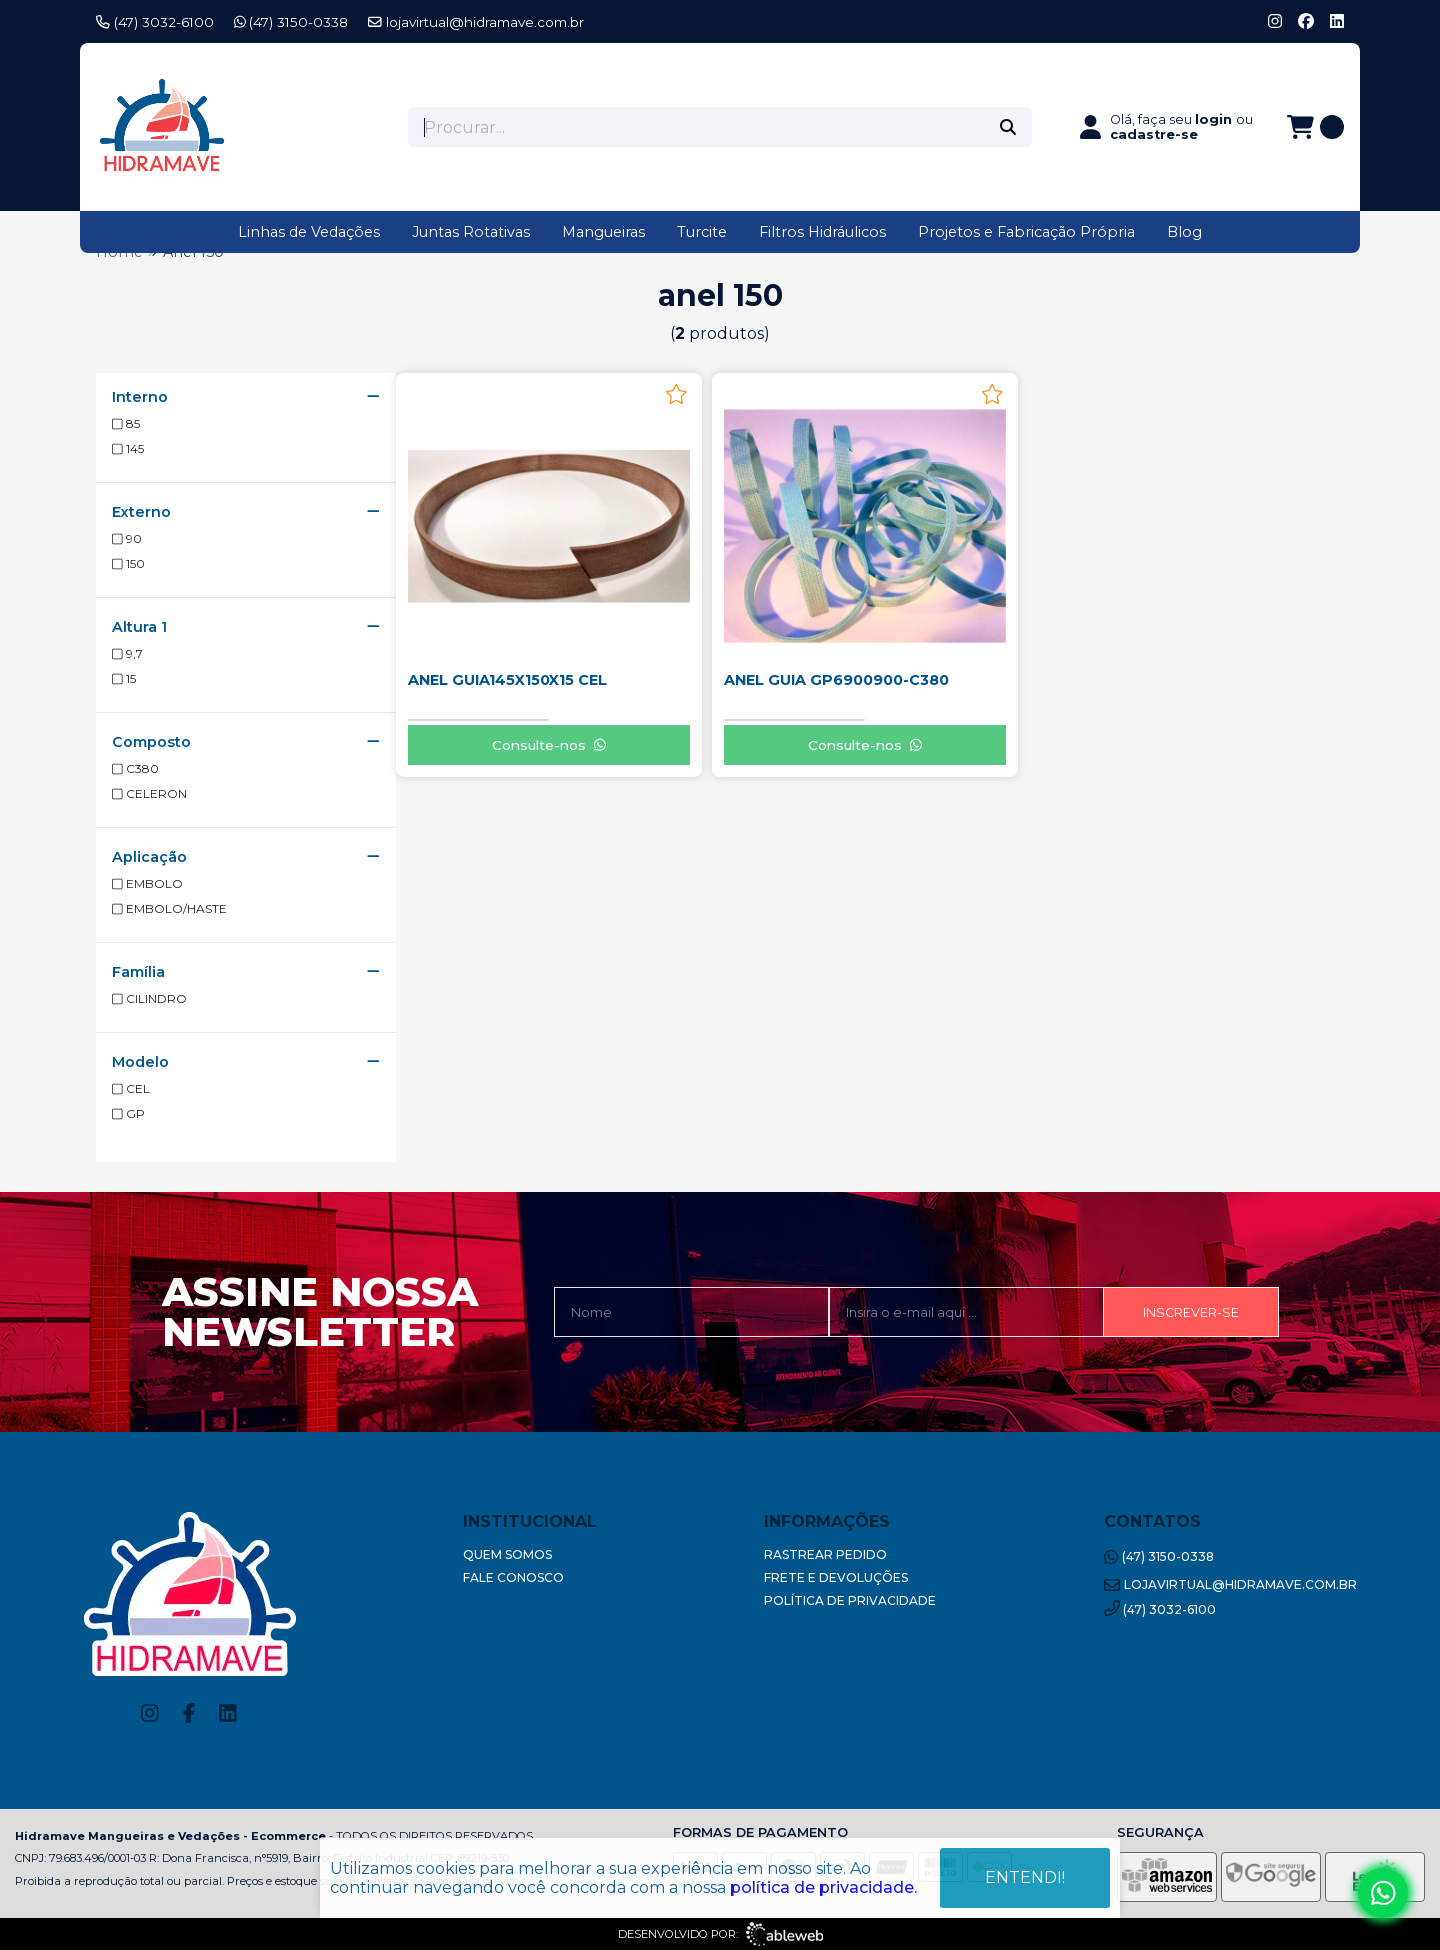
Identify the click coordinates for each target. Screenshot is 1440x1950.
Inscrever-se (1191, 1312)
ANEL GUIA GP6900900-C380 (836, 680)
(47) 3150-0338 (291, 22)
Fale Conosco (513, 1577)
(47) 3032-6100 (155, 22)
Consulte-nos (549, 745)
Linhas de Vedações (309, 232)
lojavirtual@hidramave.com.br (476, 22)
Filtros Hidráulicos (822, 232)
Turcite (702, 232)
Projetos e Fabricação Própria (1026, 232)
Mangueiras (603, 232)
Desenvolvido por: (720, 1934)
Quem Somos (507, 1554)
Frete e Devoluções (836, 1577)
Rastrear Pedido (825, 1554)
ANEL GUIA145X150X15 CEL (507, 680)
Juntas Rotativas (471, 232)
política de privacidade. (823, 1887)
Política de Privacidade (850, 1600)
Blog (1184, 232)
